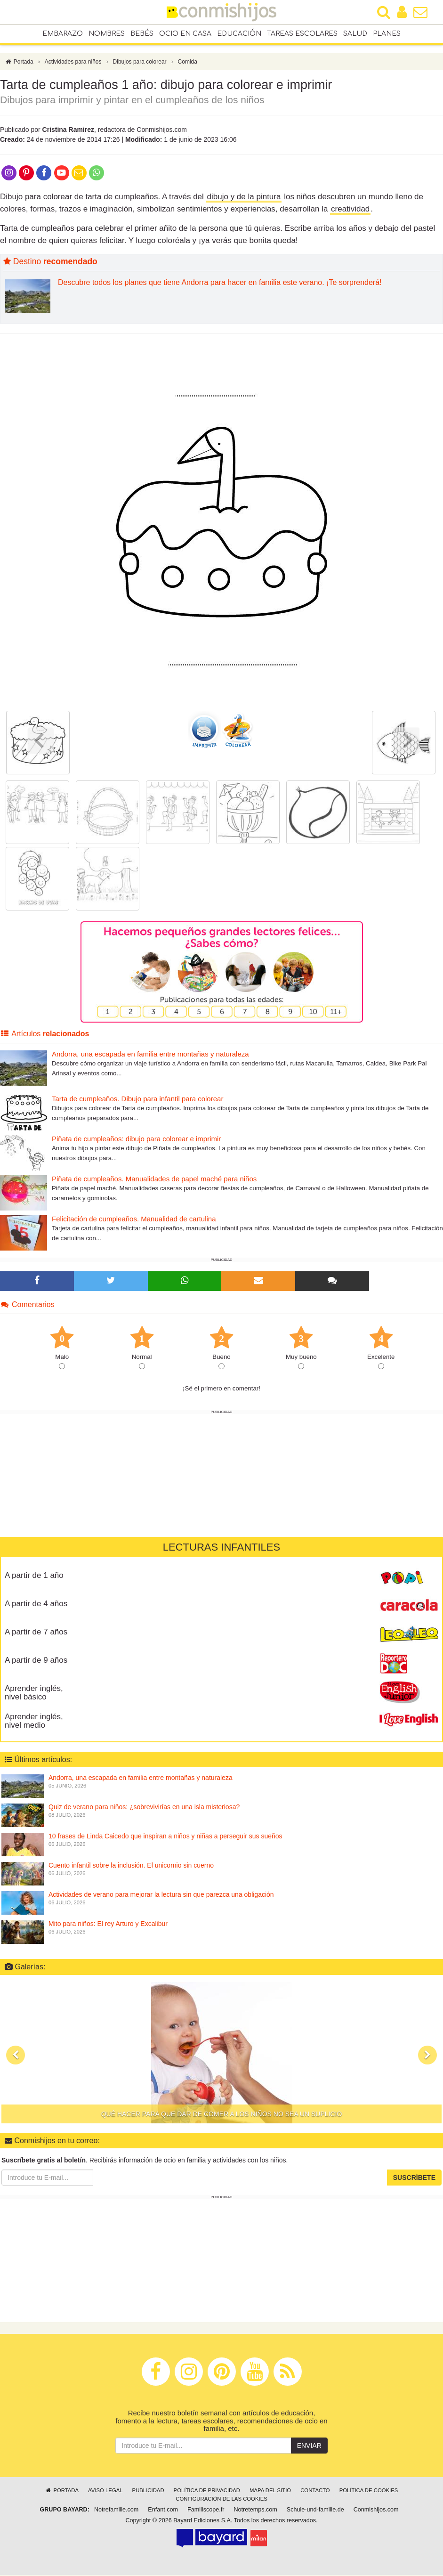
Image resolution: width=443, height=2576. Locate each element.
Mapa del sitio (270, 2491)
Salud (355, 33)
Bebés (141, 33)
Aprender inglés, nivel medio (34, 1722)
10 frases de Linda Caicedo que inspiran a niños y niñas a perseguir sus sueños (165, 1837)
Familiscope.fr (205, 2510)
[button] (15, 2056)
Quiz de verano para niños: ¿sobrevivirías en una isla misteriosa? (144, 1808)
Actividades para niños (73, 62)
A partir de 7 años (36, 1632)
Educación (239, 33)
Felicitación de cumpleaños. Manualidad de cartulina (134, 1220)
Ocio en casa (185, 33)
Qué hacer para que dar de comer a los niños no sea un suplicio (221, 2115)
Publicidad (148, 2491)
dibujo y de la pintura (244, 197)
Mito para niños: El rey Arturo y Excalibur (108, 1924)
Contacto (315, 2491)
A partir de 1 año (34, 1575)
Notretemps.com (255, 2510)
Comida (187, 62)
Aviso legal (105, 2491)
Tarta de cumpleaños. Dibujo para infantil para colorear (137, 1100)
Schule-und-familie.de (315, 2510)
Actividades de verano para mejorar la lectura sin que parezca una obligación (161, 1895)
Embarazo (62, 33)
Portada (19, 62)
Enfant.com (163, 2510)
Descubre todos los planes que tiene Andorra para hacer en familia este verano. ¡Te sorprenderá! (220, 283)
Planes (387, 33)
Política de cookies (368, 2491)
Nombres (107, 33)
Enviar (309, 2446)
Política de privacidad (207, 2491)
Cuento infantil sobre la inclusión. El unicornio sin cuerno (131, 1866)
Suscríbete (414, 2178)
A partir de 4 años (36, 1604)
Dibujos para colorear (140, 62)
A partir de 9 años (36, 1660)
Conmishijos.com (376, 2510)
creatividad (350, 209)
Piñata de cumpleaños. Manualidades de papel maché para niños (154, 1180)
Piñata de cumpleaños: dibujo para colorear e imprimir (136, 1140)
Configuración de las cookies (221, 2500)
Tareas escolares (302, 33)
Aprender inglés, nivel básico (34, 1693)
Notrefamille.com (116, 2510)
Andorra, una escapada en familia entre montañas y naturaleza (150, 1055)
